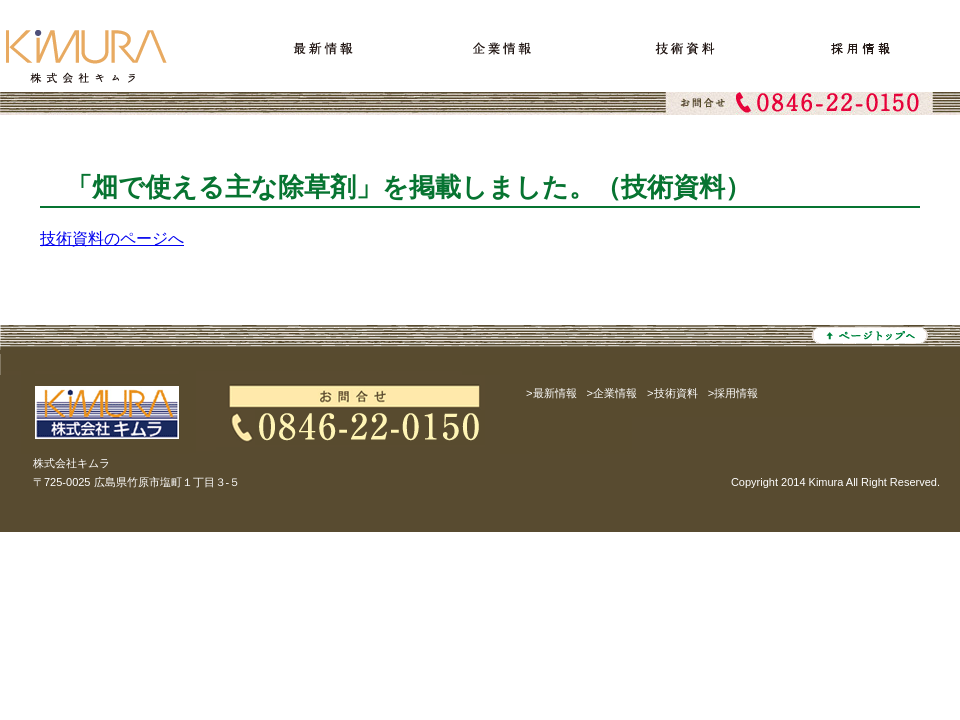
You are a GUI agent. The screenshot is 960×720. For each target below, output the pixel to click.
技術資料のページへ (112, 238)
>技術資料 (672, 393)
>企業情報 (612, 393)
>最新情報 (551, 393)
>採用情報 (733, 393)
